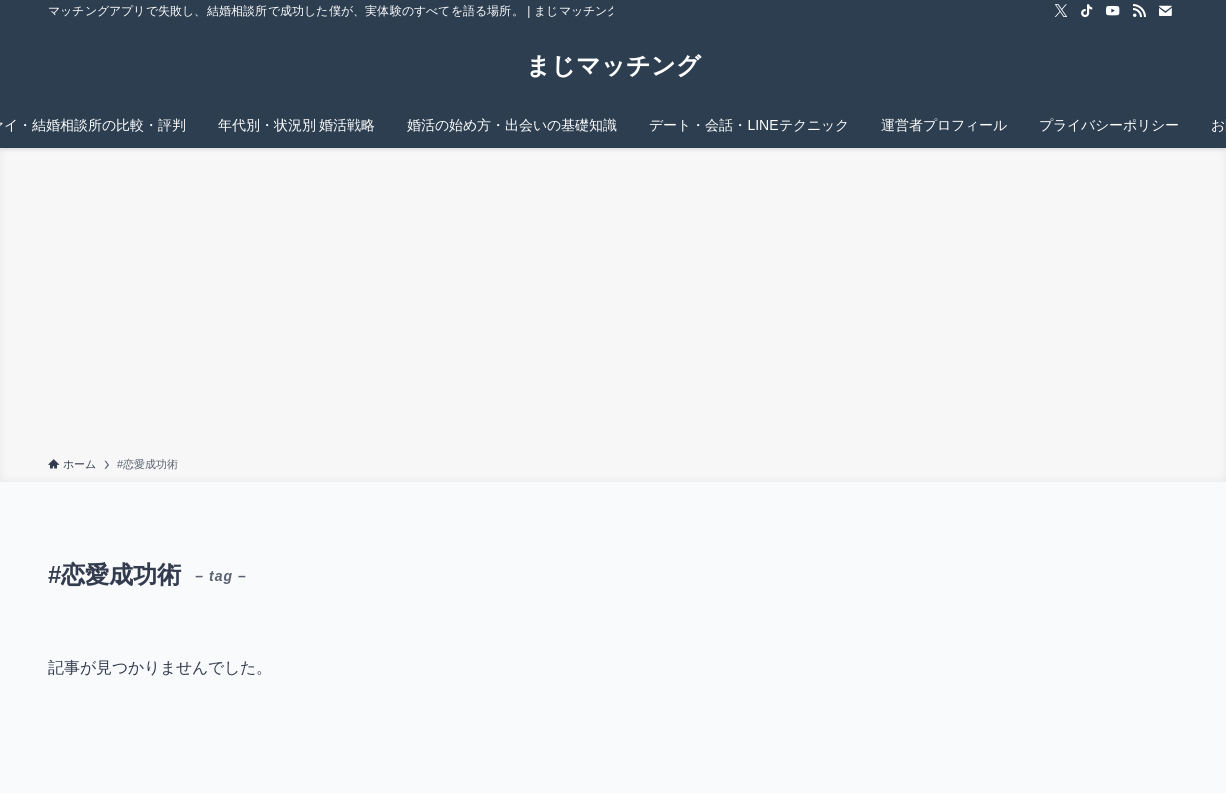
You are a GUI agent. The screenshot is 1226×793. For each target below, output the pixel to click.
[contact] (1165, 11)
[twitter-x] (1061, 11)
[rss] (1139, 11)
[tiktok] (1087, 11)
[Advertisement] (613, 306)
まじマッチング (613, 66)
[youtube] (1113, 11)
